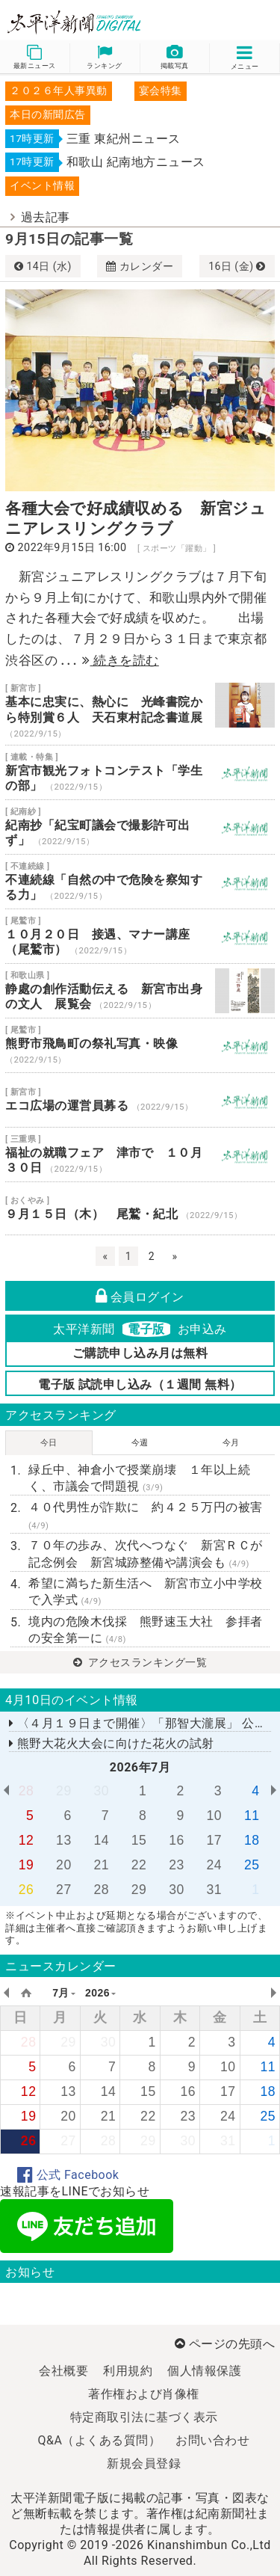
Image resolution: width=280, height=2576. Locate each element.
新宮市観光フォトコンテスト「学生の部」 (140, 772)
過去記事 (45, 217)
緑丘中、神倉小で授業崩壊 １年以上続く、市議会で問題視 (139, 1478)
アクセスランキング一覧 (140, 1662)
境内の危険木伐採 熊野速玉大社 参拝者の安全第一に (145, 1629)
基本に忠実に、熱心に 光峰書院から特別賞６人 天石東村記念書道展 (140, 711)
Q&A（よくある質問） (99, 2440)
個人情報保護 (204, 2371)
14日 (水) (43, 266)
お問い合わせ (212, 2440)
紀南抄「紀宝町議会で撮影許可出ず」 (140, 827)
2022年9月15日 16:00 (72, 547)
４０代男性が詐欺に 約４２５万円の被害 (145, 1515)
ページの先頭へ (225, 2344)
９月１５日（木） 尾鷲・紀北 (140, 1208)
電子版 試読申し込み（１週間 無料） (140, 1384)
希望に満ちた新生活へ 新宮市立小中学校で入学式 (145, 1591)
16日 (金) (237, 266)
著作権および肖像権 (143, 2394)
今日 (48, 1443)
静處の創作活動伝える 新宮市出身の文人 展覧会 (140, 991)
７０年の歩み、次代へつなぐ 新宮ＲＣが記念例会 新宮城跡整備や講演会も (145, 1553)
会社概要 (63, 2371)
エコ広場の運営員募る (140, 1100)
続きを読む (120, 660)
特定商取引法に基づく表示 (144, 2417)
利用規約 (127, 2371)
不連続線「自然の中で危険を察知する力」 (140, 882)
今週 (140, 1443)
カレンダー (139, 266)
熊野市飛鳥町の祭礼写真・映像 (140, 1045)
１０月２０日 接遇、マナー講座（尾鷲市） (140, 936)
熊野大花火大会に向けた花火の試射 (111, 1743)
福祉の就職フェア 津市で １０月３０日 (140, 1154)
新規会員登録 (144, 2463)
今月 (231, 1443)
